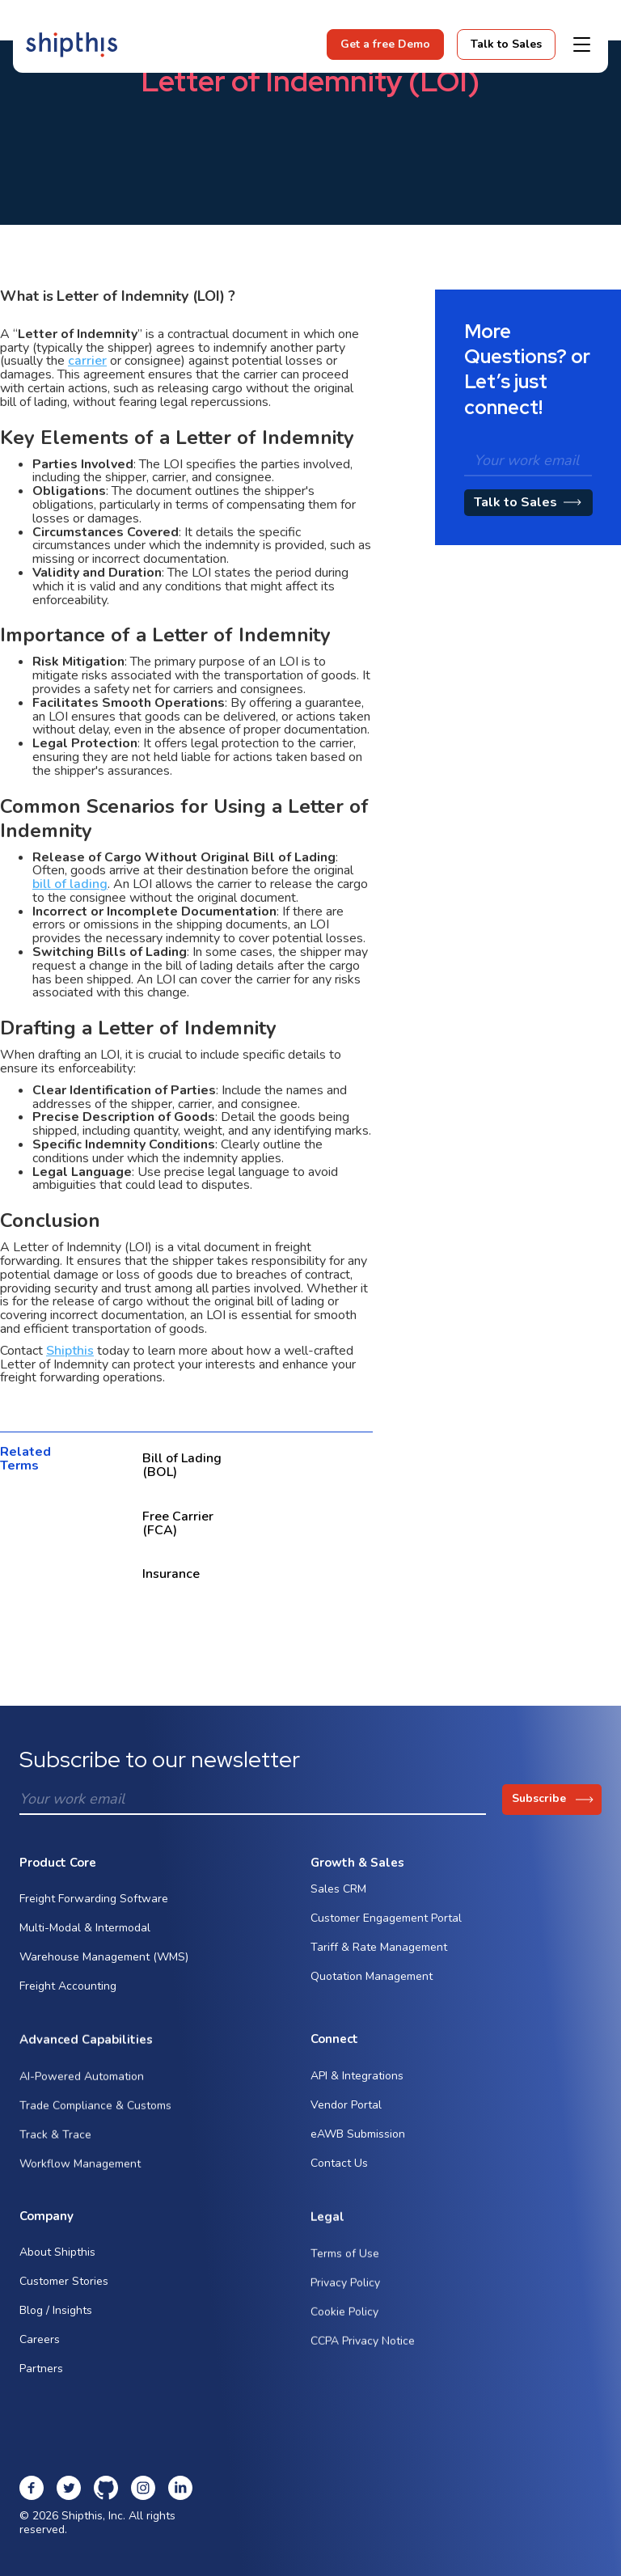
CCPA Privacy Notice (362, 2361)
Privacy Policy (345, 2303)
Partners (41, 2380)
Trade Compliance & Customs (95, 2126)
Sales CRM (338, 1901)
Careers (39, 2351)
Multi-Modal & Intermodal (84, 1932)
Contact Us (339, 2168)
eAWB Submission (357, 2139)
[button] (581, 44)
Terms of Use (344, 2274)
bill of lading (70, 884)
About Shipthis (57, 2264)
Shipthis (70, 1351)
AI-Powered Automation (81, 2097)
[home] (71, 44)
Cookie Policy (344, 2332)
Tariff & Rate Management (378, 1959)
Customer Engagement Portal (386, 1930)
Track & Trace (55, 2156)
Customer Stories (63, 2293)
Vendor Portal (346, 2109)
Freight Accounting (67, 1991)
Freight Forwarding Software (93, 1903)
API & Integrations (356, 2080)
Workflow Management (80, 2185)
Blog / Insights (55, 2322)
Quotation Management (371, 1988)
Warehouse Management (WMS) (103, 1961)
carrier (87, 361)
